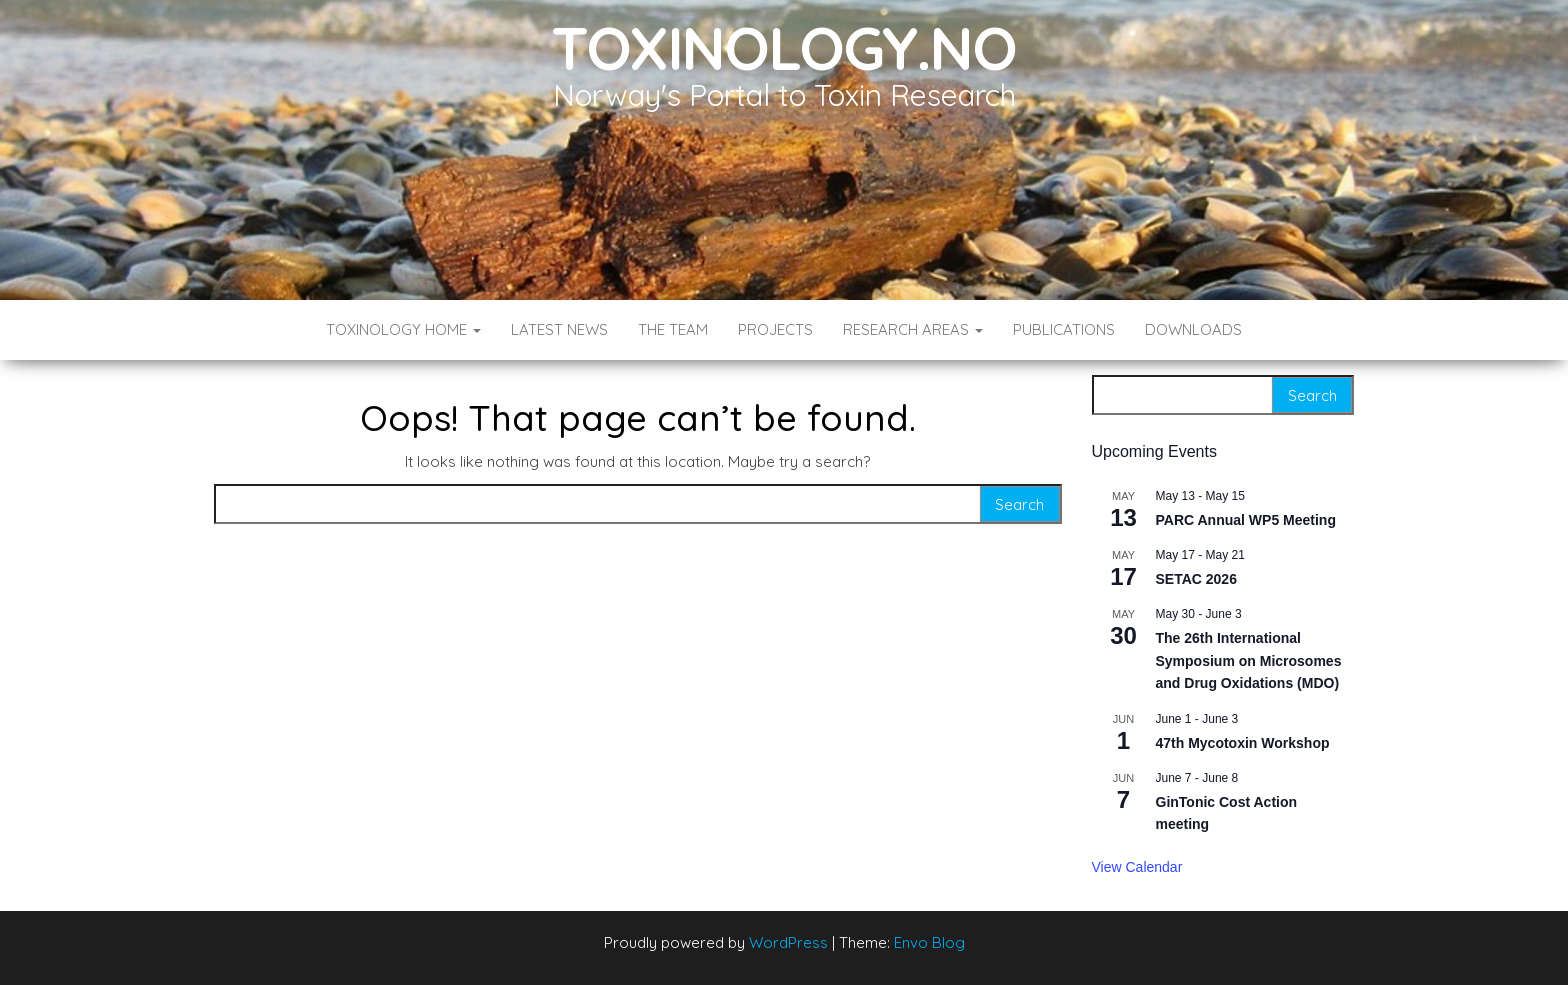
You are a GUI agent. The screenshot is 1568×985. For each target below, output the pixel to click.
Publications (1064, 329)
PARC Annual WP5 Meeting (1246, 520)
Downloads (1193, 329)
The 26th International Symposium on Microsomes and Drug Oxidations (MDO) (1249, 660)
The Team (673, 329)
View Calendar (1137, 867)
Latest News (559, 329)
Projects (775, 329)
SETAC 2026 (1196, 579)
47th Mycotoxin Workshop (1243, 743)
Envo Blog (929, 942)
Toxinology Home (403, 329)
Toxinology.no (783, 47)
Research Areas (913, 329)
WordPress (788, 942)
